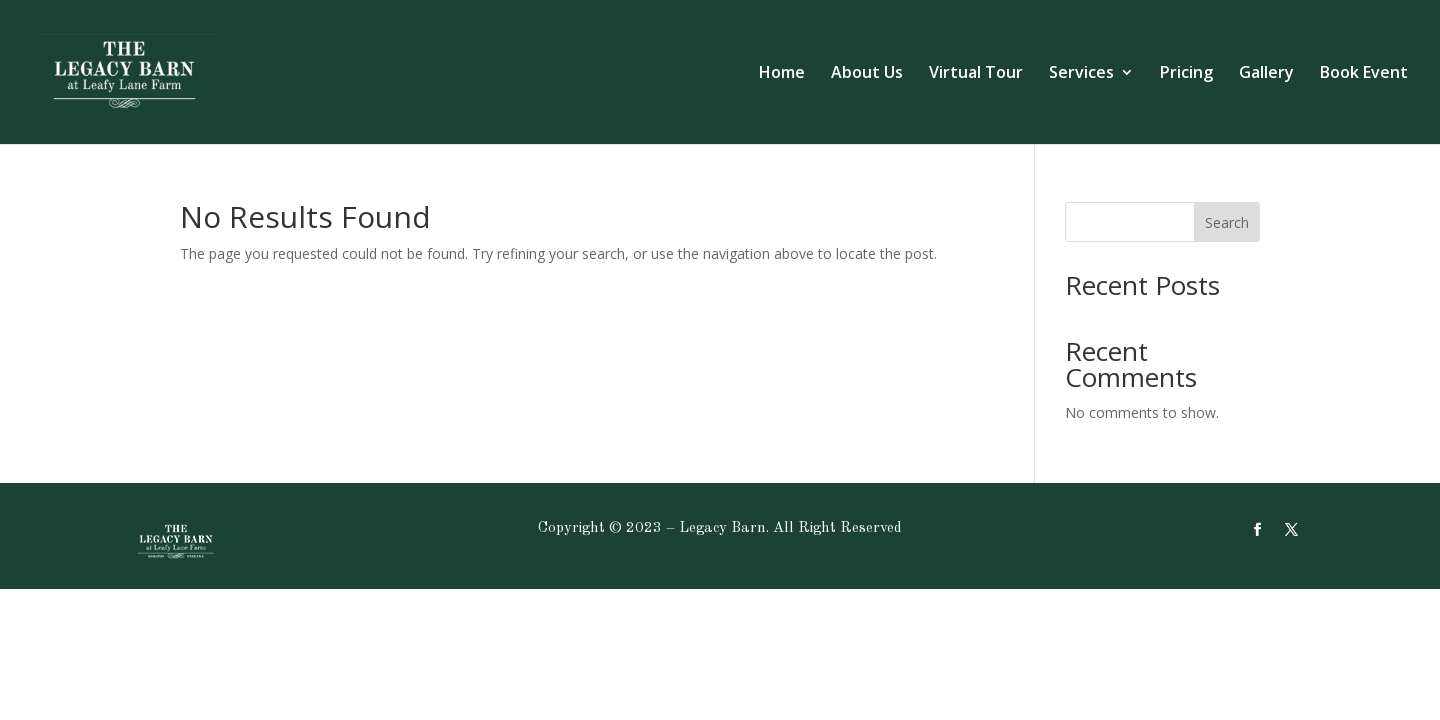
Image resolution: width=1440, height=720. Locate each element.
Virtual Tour (976, 74)
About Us (867, 74)
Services (1081, 74)
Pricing (1186, 74)
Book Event (1364, 74)
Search (1227, 222)
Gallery (1266, 74)
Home (782, 74)
